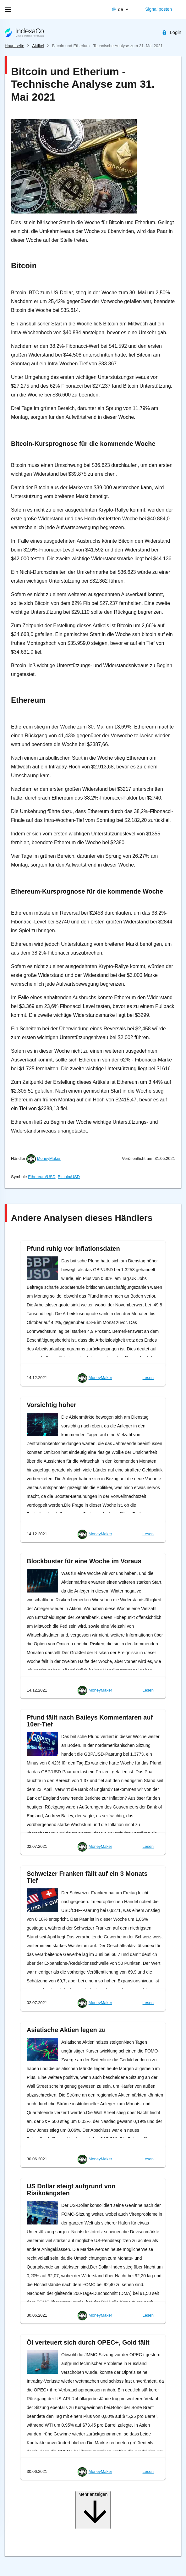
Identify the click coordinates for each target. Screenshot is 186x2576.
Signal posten (158, 9)
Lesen (148, 1377)
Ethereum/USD (41, 1176)
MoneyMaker (49, 1158)
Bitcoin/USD (69, 1176)
